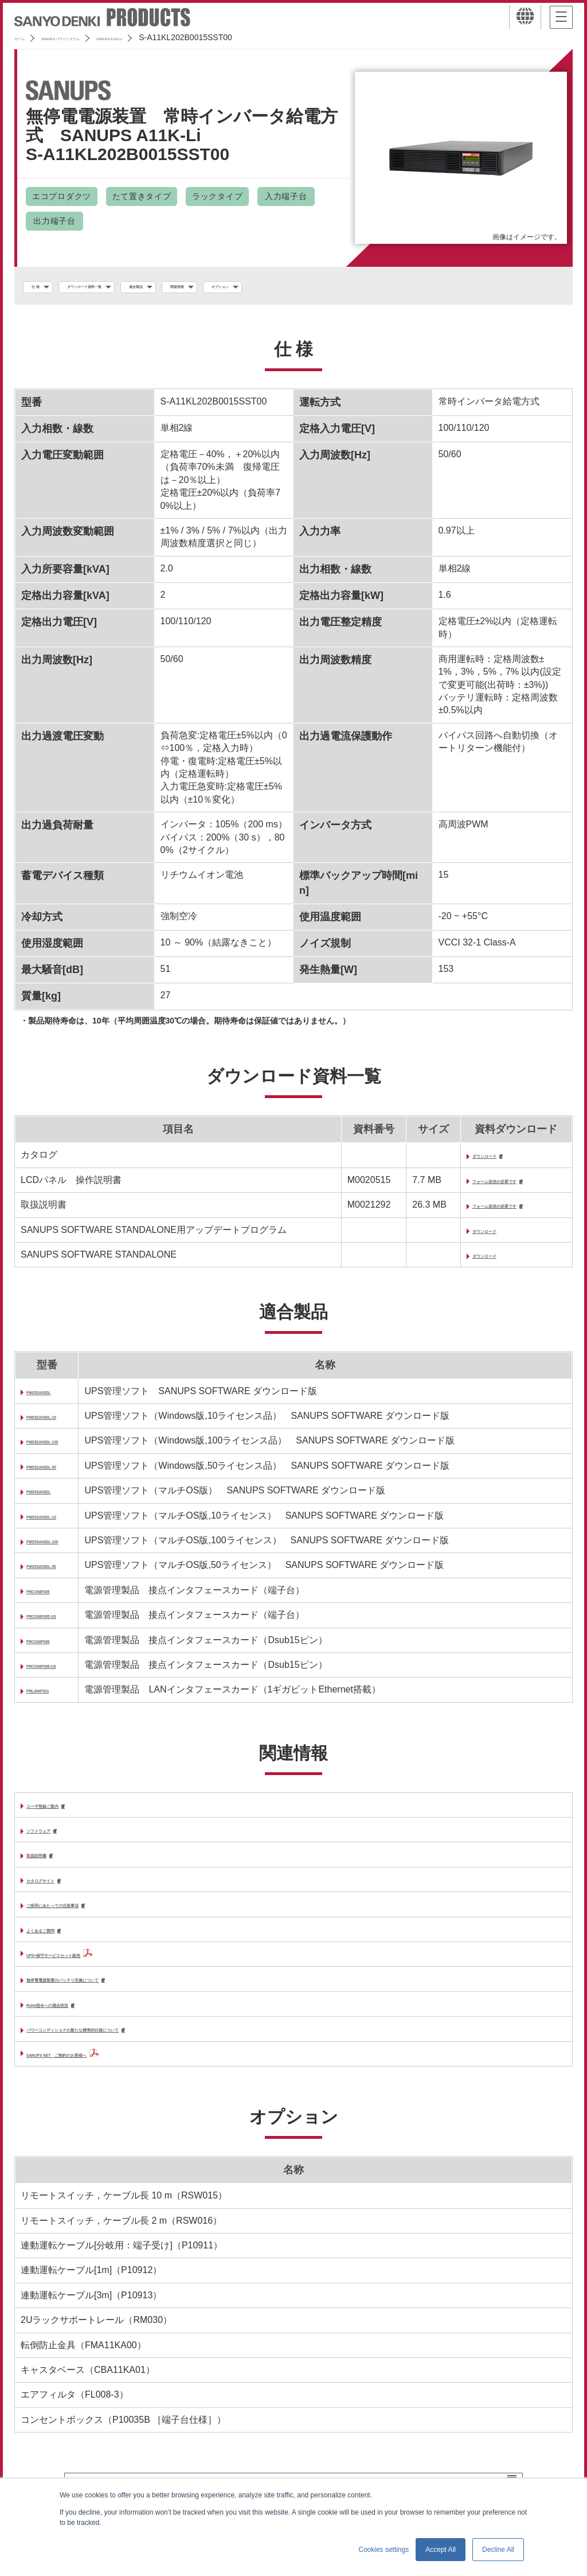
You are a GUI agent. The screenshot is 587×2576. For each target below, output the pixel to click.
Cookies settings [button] (383, 2550)
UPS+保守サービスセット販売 (88, 1968)
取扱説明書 (49, 1865)
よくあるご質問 (58, 1943)
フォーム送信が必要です (492, 1186)
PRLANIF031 (53, 1697)
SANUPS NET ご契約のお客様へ (97, 2071)
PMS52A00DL (55, 1398)
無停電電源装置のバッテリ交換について (108, 1994)
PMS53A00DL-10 (62, 1523)
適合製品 (215, 287)
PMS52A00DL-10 (62, 1423)
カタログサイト (58, 1891)
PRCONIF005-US (62, 1623)
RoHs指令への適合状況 (75, 2020)
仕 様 (44, 287)
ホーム (26, 37)
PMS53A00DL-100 (65, 1547)
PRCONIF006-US (62, 1672)
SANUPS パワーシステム (100, 37)
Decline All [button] (498, 2550)
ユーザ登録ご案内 (63, 1813)
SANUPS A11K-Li (194, 37)
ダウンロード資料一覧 (126, 287)
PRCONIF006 (54, 1647)
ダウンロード (469, 1160)
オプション (348, 287)
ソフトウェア (53, 1839)
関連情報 (280, 287)
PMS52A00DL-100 (65, 1448)
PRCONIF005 (54, 1597)
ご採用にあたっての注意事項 (86, 1918)
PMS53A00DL (55, 1498)
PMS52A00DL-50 (62, 1473)
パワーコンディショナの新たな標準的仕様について (131, 2047)
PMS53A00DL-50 (62, 1573)
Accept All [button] (440, 2550)
